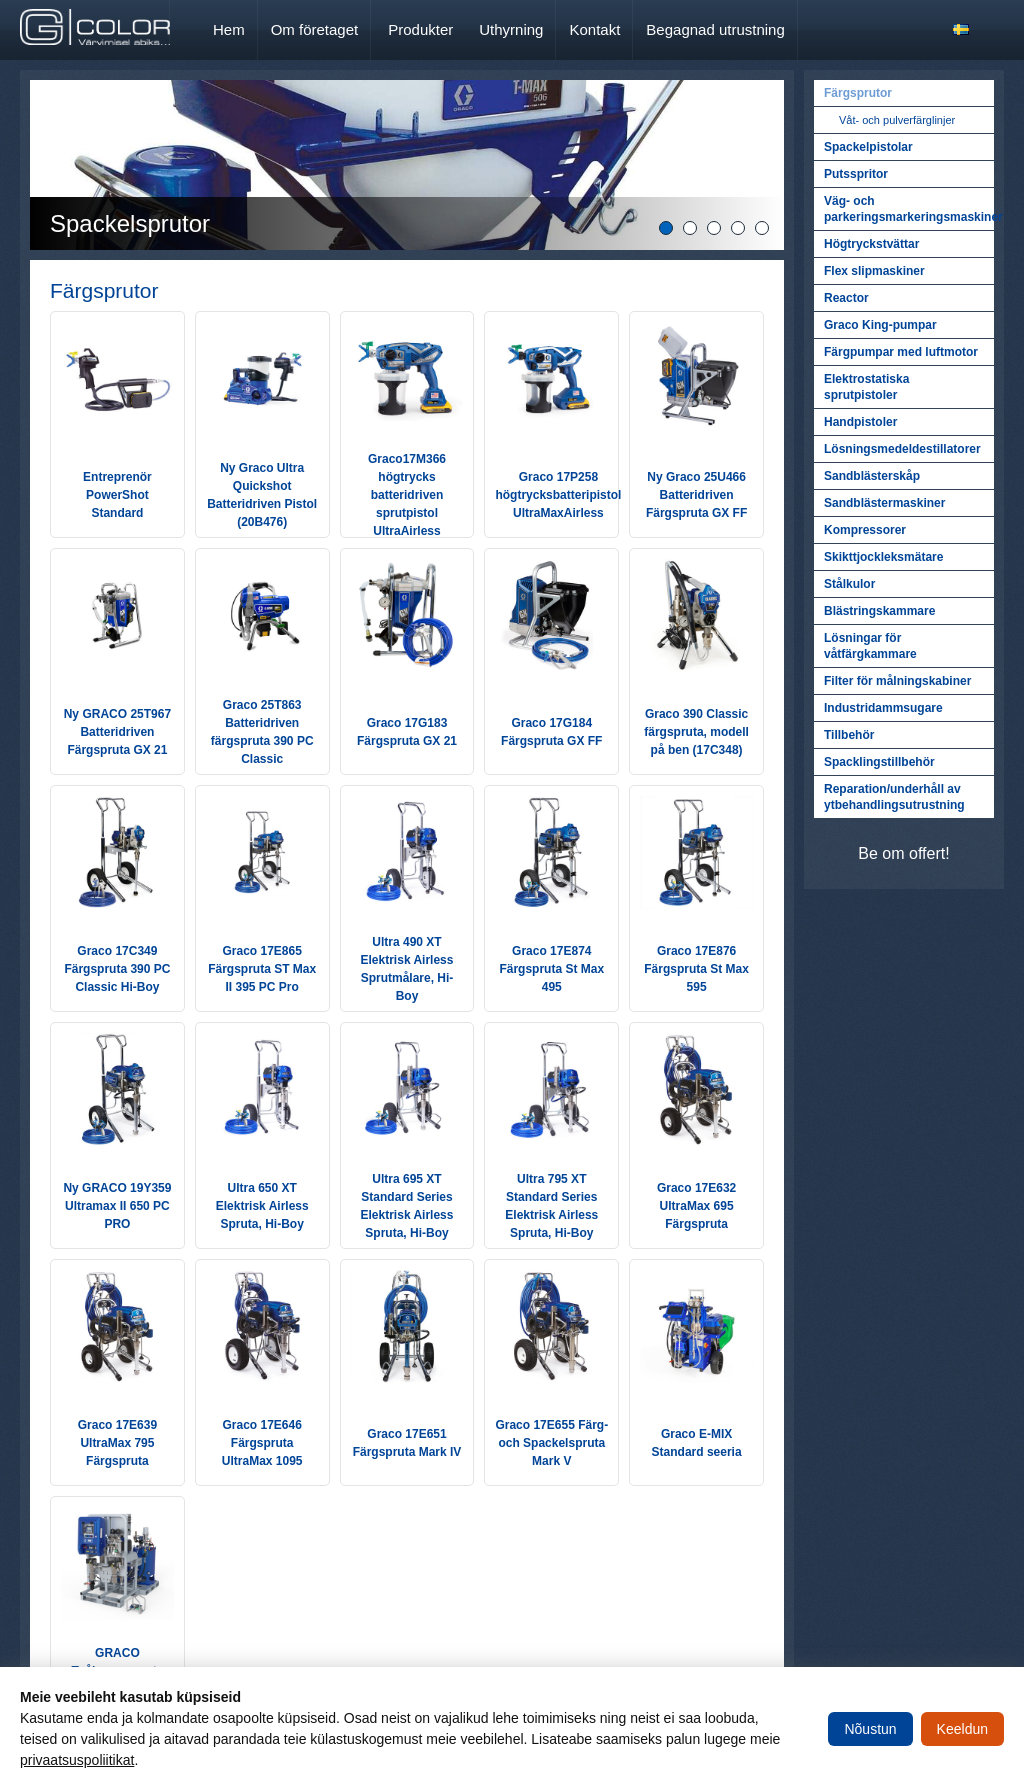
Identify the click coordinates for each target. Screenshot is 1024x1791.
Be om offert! (903, 853)
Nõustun (870, 1729)
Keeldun (962, 1729)
